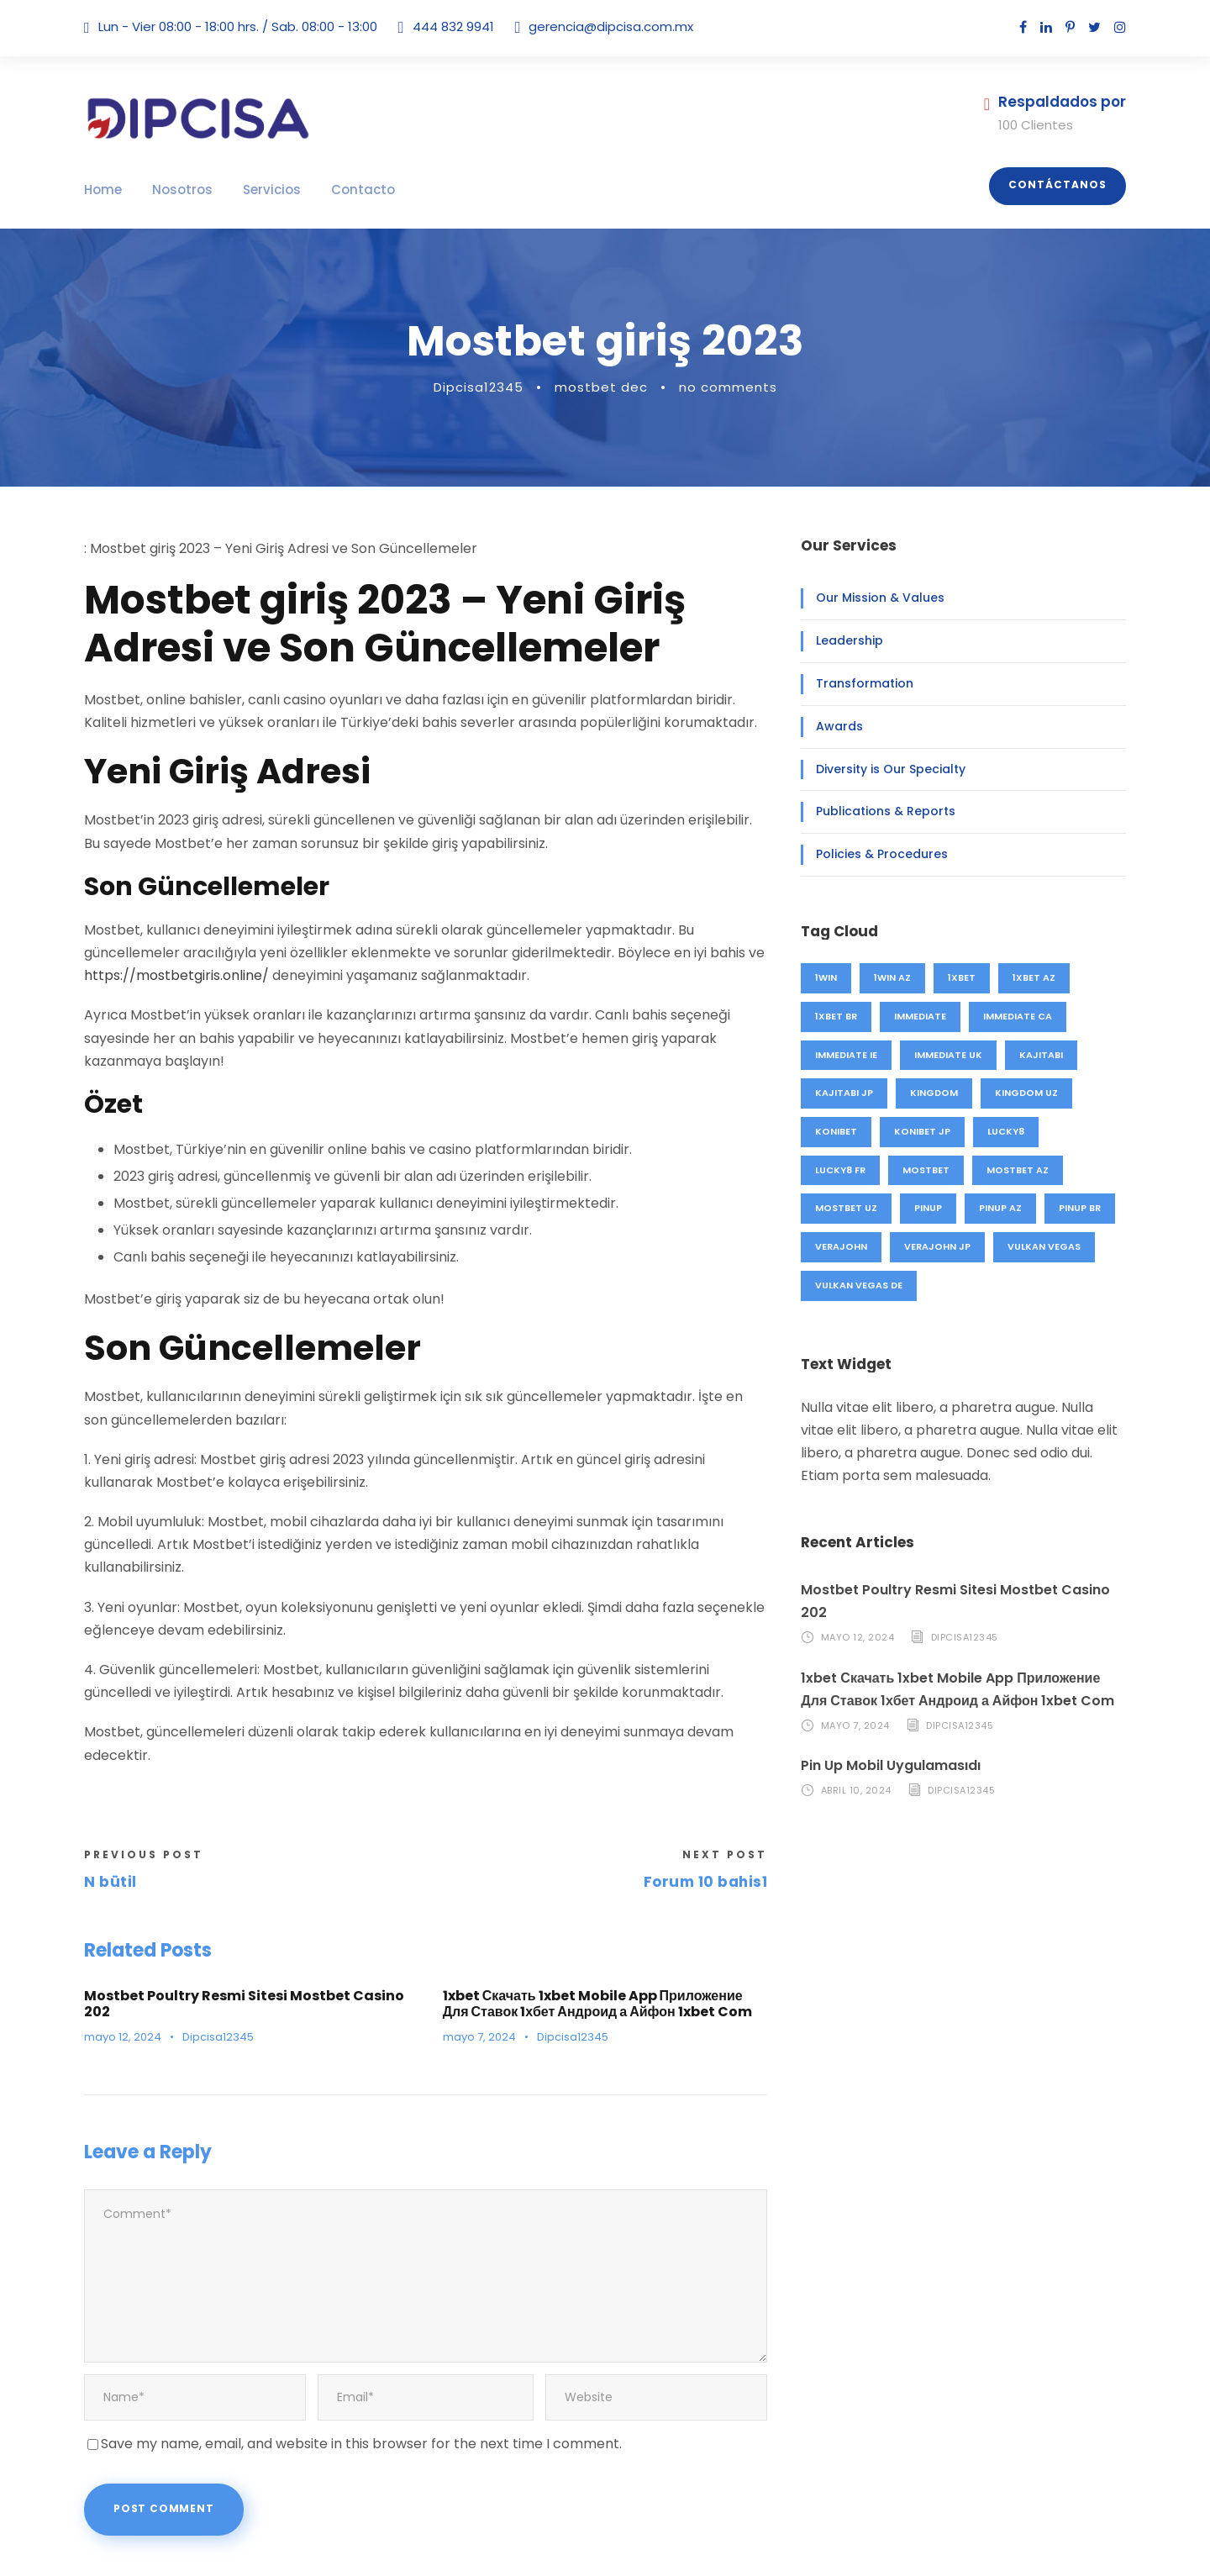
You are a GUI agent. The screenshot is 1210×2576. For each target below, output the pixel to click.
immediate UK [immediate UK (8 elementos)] (948, 1055)
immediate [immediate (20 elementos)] (924, 1016)
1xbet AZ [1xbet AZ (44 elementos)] (1039, 977)
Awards (835, 726)
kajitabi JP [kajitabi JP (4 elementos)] (843, 1093)
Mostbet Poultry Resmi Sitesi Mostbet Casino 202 (241, 1927)
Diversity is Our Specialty (881, 769)
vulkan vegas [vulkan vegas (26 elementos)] (1042, 1246)
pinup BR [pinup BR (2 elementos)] (1079, 1208)
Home (101, 189)
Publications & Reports (875, 811)
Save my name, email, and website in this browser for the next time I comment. (335, 2337)
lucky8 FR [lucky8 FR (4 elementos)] (841, 1170)
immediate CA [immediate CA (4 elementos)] (1020, 1016)
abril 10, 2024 (856, 1767)
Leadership (845, 640)
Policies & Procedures (873, 854)
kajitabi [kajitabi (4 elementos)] (1040, 1055)
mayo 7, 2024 (476, 1968)
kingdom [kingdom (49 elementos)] (930, 1093)
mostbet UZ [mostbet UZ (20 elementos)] (845, 1208)
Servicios (254, 189)
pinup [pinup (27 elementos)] (927, 1208)
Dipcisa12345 (493, 387)
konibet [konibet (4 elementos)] (836, 1131)
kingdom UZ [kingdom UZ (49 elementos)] (1020, 1093)
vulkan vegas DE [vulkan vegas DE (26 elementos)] (859, 1285)
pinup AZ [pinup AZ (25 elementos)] (998, 1208)
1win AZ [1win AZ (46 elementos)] (894, 977)
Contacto (335, 189)
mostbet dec (606, 387)
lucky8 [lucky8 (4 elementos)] (1004, 1131)
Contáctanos (1063, 185)
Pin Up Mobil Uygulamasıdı (887, 1743)
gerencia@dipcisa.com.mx (591, 26)
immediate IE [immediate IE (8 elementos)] (846, 1055)
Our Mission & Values (872, 597)
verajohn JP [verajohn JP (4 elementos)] (936, 1246)
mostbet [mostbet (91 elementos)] (927, 1170)
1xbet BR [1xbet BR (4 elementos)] (837, 1016)
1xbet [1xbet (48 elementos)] (965, 977)
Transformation (855, 683)
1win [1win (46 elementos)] (827, 977)
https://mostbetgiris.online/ (162, 975)
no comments (718, 387)
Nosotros (173, 189)
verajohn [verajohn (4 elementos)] (840, 1246)
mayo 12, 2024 (120, 1952)
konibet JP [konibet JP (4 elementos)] (922, 1131)
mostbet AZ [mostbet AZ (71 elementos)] (1016, 1170)
